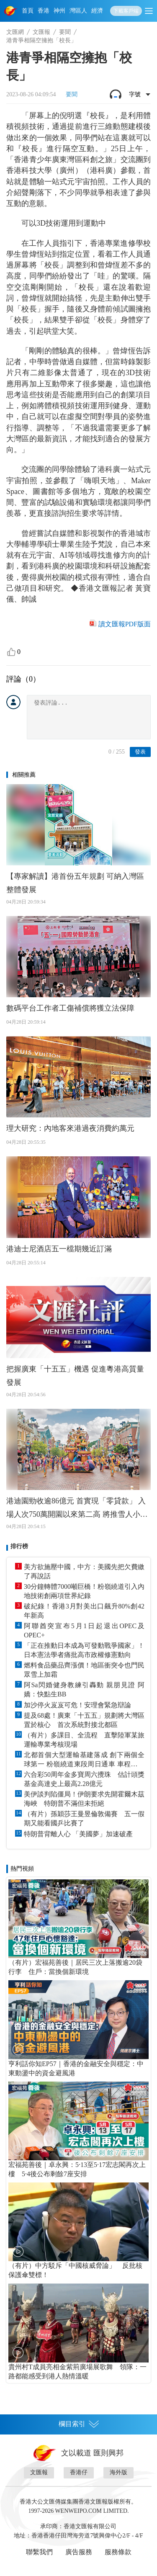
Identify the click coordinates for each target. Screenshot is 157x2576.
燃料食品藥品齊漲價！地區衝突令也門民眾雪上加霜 (84, 1670)
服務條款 (118, 2551)
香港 (43, 11)
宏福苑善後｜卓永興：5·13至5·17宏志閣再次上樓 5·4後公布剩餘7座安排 (77, 2169)
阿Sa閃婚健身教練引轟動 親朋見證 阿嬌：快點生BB (84, 1689)
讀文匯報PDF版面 (124, 624)
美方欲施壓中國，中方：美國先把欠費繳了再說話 (84, 1571)
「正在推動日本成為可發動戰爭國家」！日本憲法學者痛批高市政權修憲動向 (84, 1650)
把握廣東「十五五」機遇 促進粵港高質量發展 (75, 1376)
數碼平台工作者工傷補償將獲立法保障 (70, 1008)
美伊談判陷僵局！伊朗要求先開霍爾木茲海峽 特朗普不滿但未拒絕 (84, 1799)
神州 (59, 11)
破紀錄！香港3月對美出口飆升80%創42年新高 (84, 1611)
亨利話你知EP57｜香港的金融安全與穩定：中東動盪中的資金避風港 (76, 2068)
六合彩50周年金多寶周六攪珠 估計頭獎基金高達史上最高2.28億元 (84, 1779)
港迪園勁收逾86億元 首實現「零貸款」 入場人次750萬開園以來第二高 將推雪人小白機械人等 (77, 1509)
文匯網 (15, 32)
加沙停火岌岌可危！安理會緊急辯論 (77, 1705)
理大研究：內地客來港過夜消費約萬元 (70, 1128)
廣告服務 (78, 2551)
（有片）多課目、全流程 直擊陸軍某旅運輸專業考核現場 (84, 1740)
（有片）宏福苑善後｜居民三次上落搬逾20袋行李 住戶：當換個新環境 (75, 1967)
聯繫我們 (39, 2551)
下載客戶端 (126, 11)
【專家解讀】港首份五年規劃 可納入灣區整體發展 (75, 883)
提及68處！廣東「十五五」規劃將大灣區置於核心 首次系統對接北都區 (84, 1720)
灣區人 (78, 11)
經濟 (97, 11)
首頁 (27, 11)
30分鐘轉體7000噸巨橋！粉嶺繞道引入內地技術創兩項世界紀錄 (84, 1591)
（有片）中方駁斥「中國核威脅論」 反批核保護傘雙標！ (75, 2270)
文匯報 (41, 32)
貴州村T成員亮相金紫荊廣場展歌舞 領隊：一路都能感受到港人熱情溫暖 (77, 2371)
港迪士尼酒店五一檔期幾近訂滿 (59, 1249)
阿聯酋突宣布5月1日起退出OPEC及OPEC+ (84, 1630)
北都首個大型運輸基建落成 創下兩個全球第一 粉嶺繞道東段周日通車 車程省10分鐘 (84, 1760)
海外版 (118, 2472)
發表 (140, 752)
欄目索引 (79, 2424)
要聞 (65, 32)
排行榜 (19, 1546)
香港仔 (79, 2472)
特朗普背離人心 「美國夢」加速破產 (78, 1833)
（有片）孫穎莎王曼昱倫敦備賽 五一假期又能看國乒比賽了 (84, 1818)
